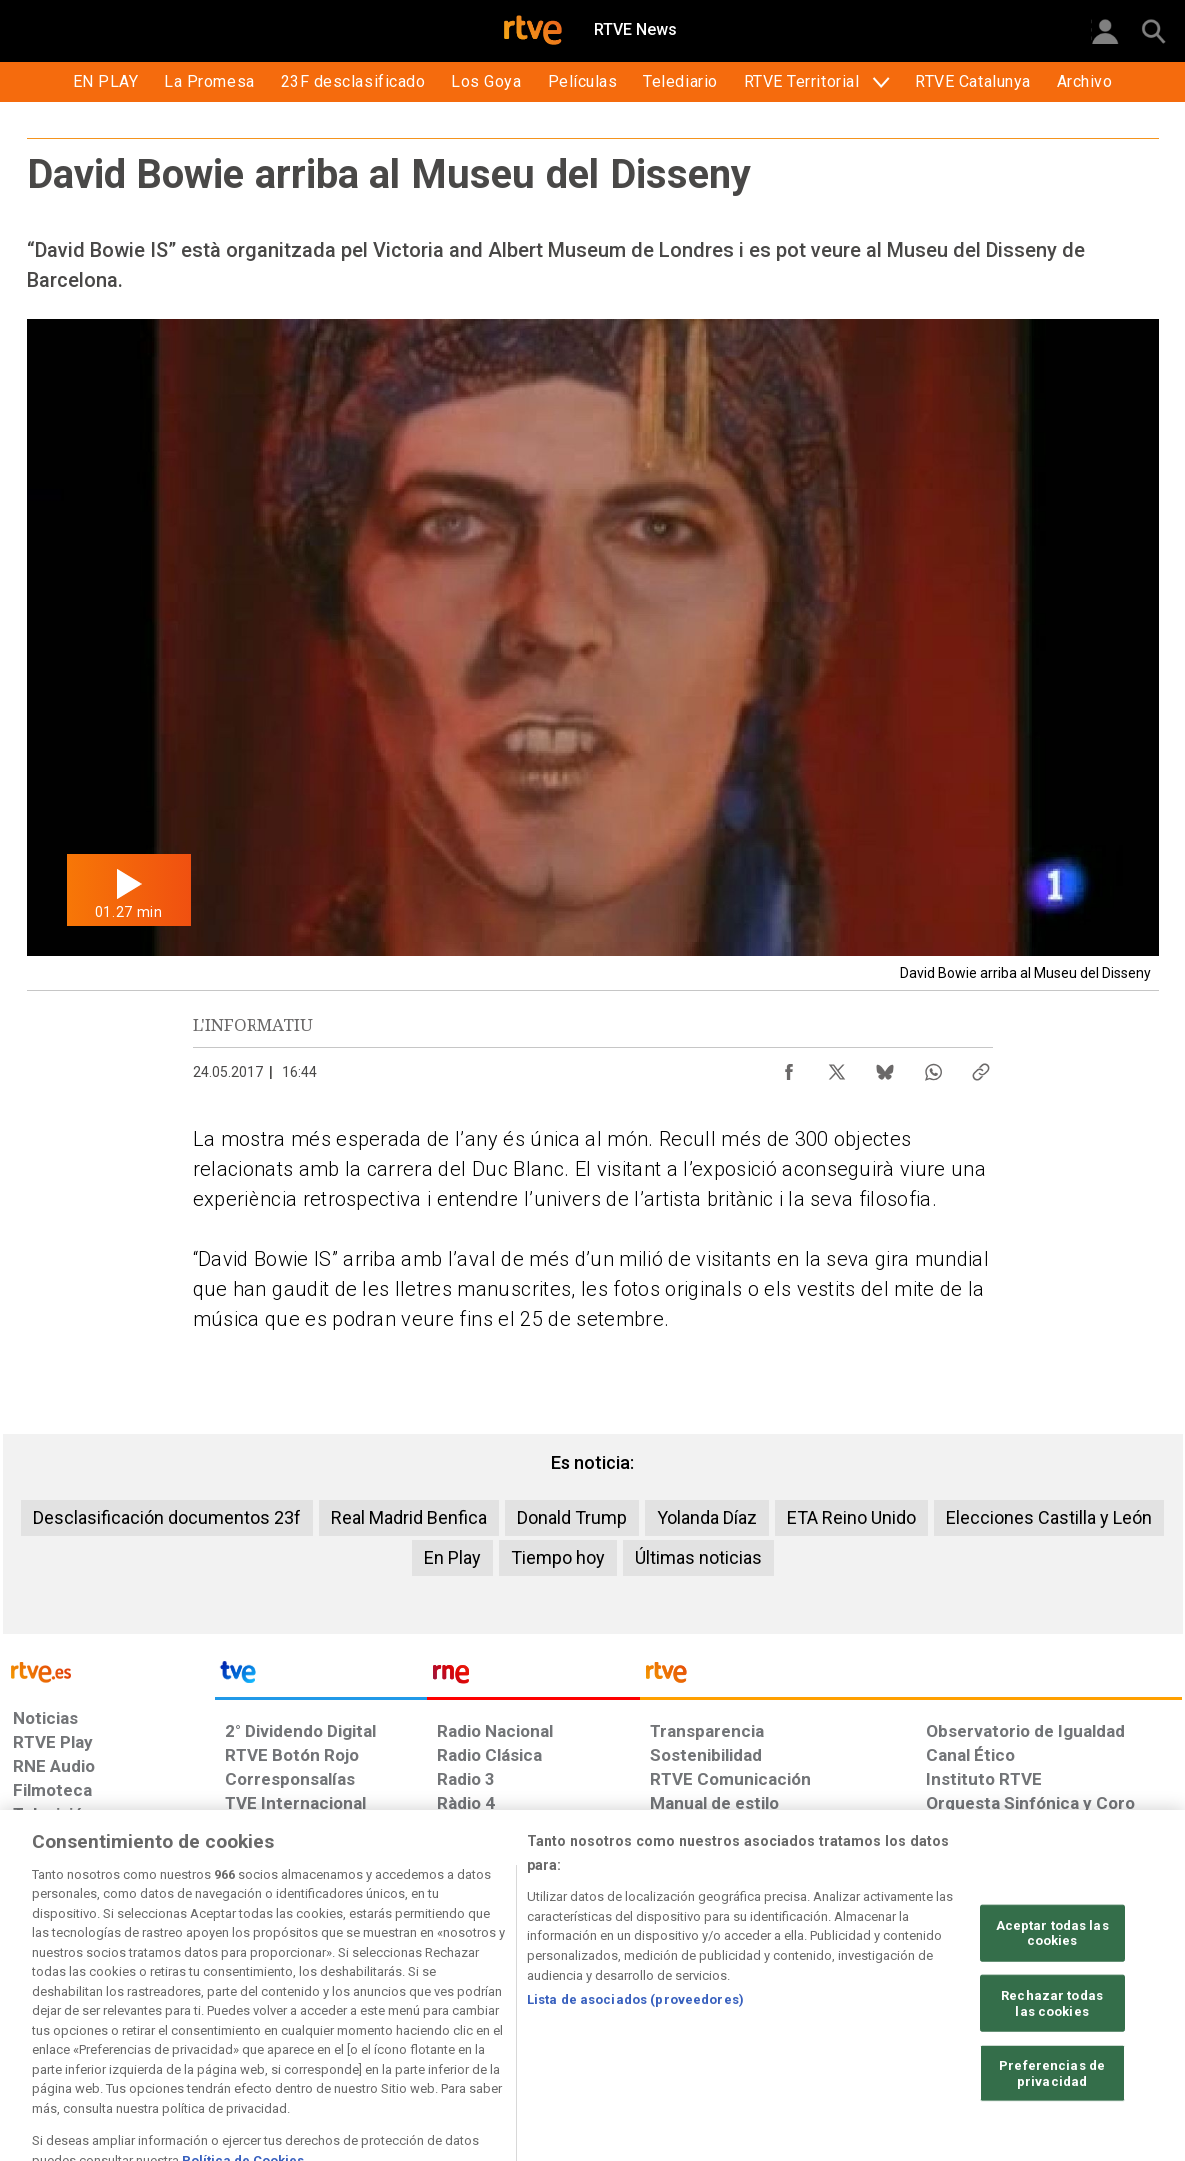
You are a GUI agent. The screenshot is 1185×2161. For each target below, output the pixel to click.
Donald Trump (572, 1517)
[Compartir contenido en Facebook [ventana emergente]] (789, 1067)
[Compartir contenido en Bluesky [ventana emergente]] (885, 1067)
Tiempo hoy (558, 1557)
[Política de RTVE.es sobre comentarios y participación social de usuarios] (1093, 2007)
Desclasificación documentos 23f (167, 1517)
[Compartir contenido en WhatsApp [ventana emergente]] (933, 1067)
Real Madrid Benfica (409, 1517)
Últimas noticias (698, 1557)
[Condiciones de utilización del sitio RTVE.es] (44, 2007)
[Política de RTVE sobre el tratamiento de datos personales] (196, 2007)
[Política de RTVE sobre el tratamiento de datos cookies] (375, 2007)
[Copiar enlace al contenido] (981, 1067)
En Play (452, 1557)
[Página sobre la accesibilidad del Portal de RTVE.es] (710, 2007)
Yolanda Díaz (707, 1517)
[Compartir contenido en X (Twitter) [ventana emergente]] (837, 1067)
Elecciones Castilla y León (1049, 1517)
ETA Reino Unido (851, 1517)
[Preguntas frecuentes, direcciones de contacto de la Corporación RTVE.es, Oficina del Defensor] (937, 2007)
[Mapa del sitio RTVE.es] (831, 2007)
